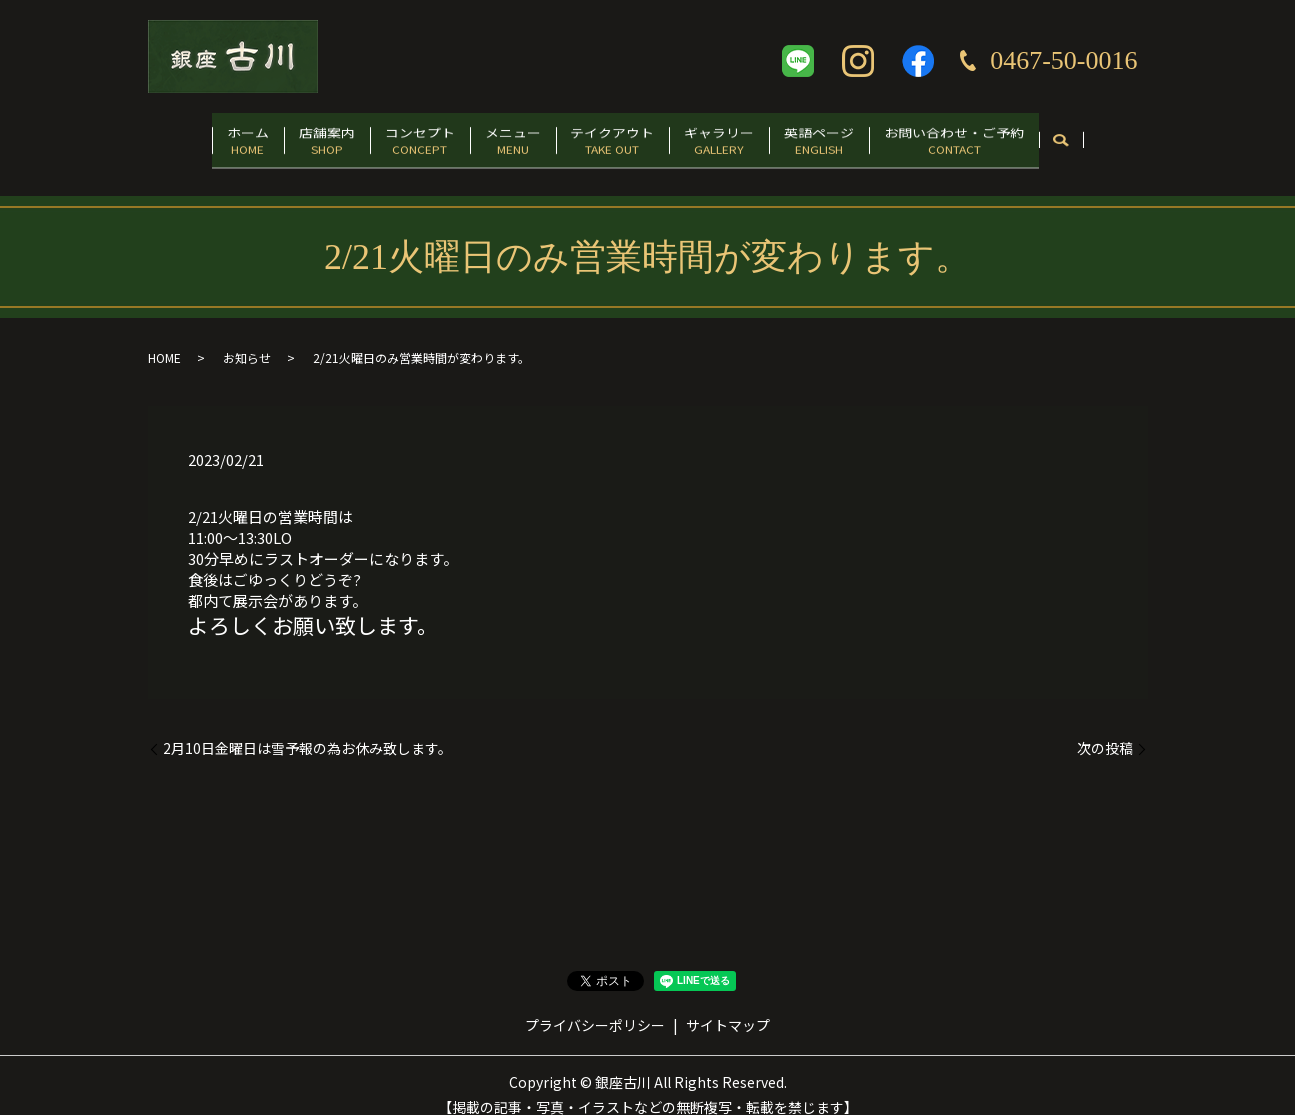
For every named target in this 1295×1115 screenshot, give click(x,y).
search (1120, 138)
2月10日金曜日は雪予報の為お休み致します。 (307, 729)
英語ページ (856, 136)
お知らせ (247, 339)
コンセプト (397, 136)
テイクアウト (620, 136)
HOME (164, 339)
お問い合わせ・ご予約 (1006, 136)
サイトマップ (728, 1007)
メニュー (505, 136)
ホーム (195, 136)
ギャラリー (741, 136)
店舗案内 (289, 136)
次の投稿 (1105, 729)
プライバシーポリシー (595, 1007)
